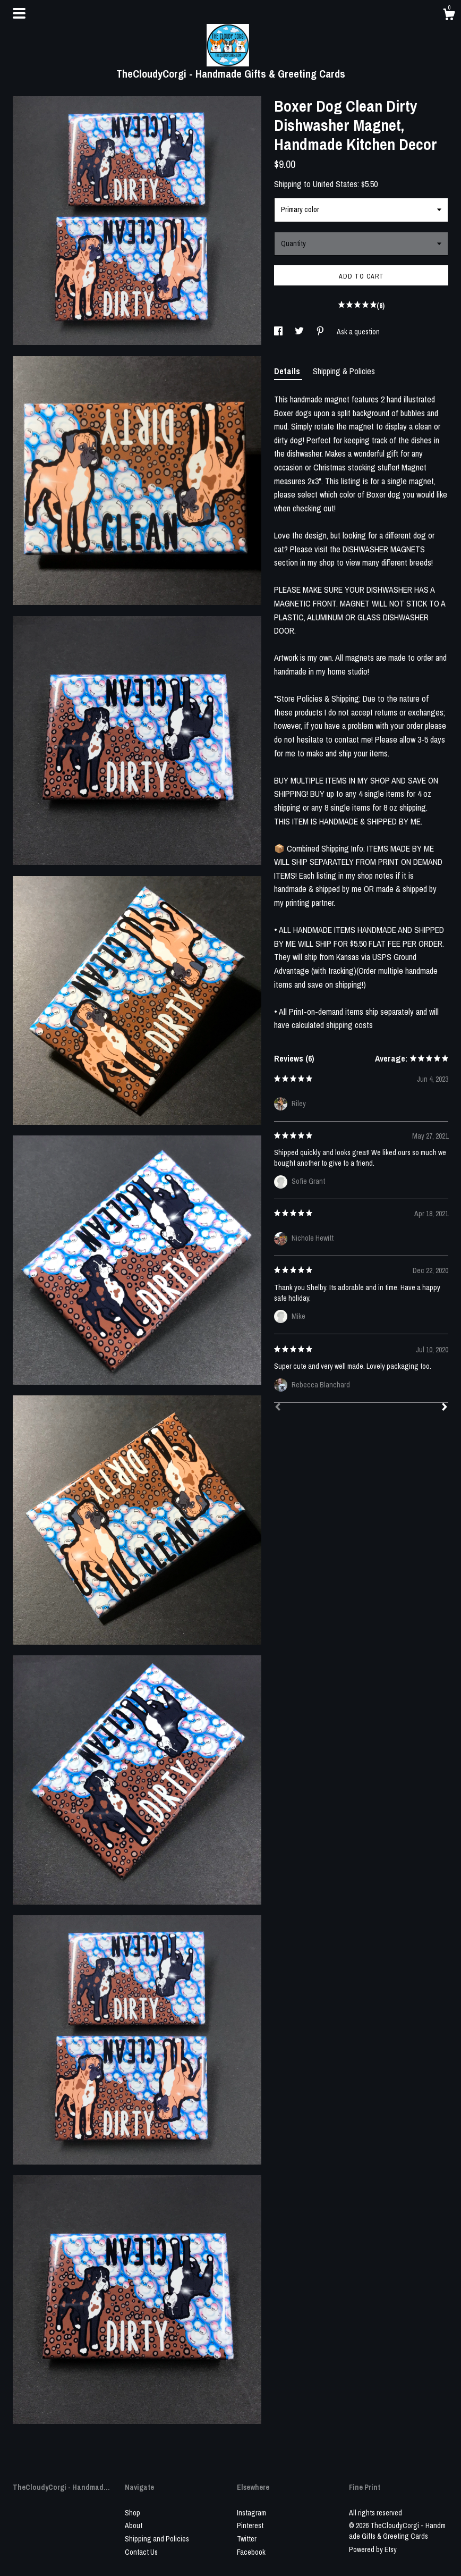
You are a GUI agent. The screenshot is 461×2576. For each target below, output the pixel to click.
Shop (132, 2513)
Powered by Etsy (373, 2549)
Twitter (247, 2539)
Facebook (251, 2552)
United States (335, 184)
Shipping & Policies (344, 371)
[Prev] (277, 1408)
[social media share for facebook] (279, 331)
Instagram (251, 2513)
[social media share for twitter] (300, 331)
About (133, 2525)
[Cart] (449, 16)
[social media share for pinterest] (321, 331)
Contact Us (141, 2552)
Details (288, 371)
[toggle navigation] (19, 13)
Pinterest (250, 2525)
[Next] (444, 1408)
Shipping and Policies (157, 2539)
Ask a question (358, 331)
